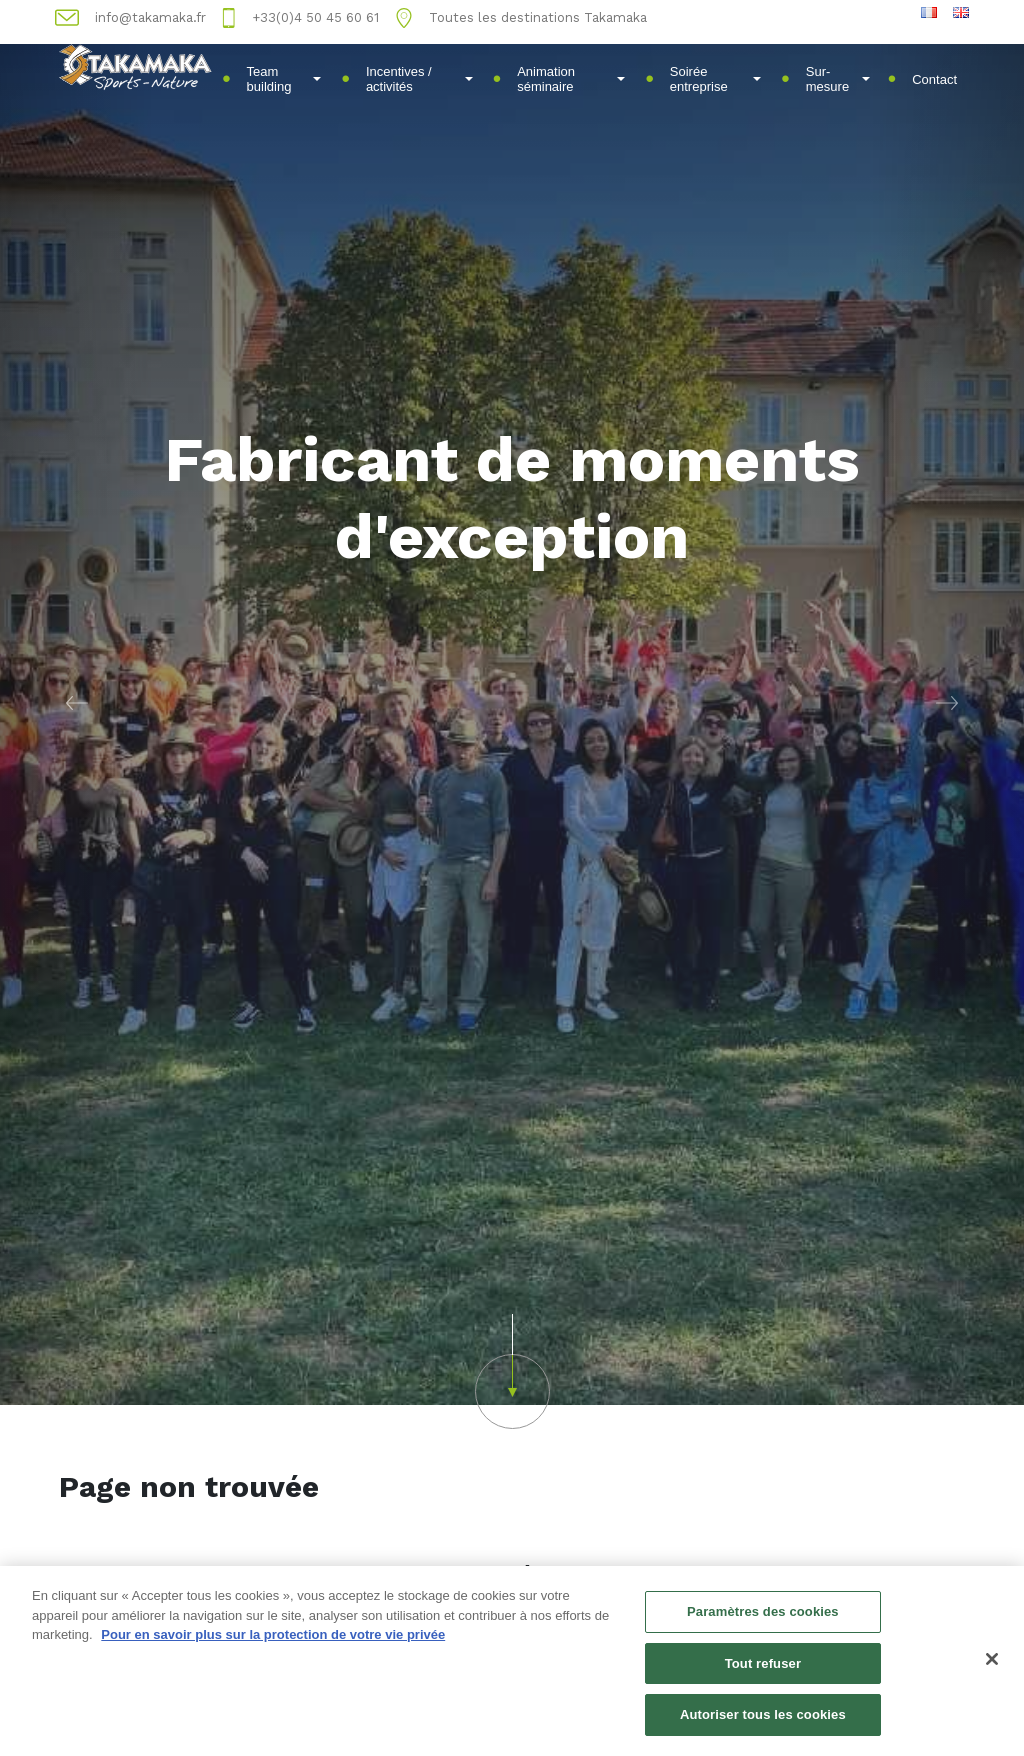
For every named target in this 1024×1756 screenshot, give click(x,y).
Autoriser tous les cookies (763, 1717)
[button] (77, 702)
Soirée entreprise (716, 79)
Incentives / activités (419, 79)
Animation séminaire (571, 79)
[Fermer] (992, 1662)
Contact (934, 79)
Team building (284, 79)
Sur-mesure (838, 79)
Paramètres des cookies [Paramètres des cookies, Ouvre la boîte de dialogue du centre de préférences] (763, 1614)
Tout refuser (763, 1666)
